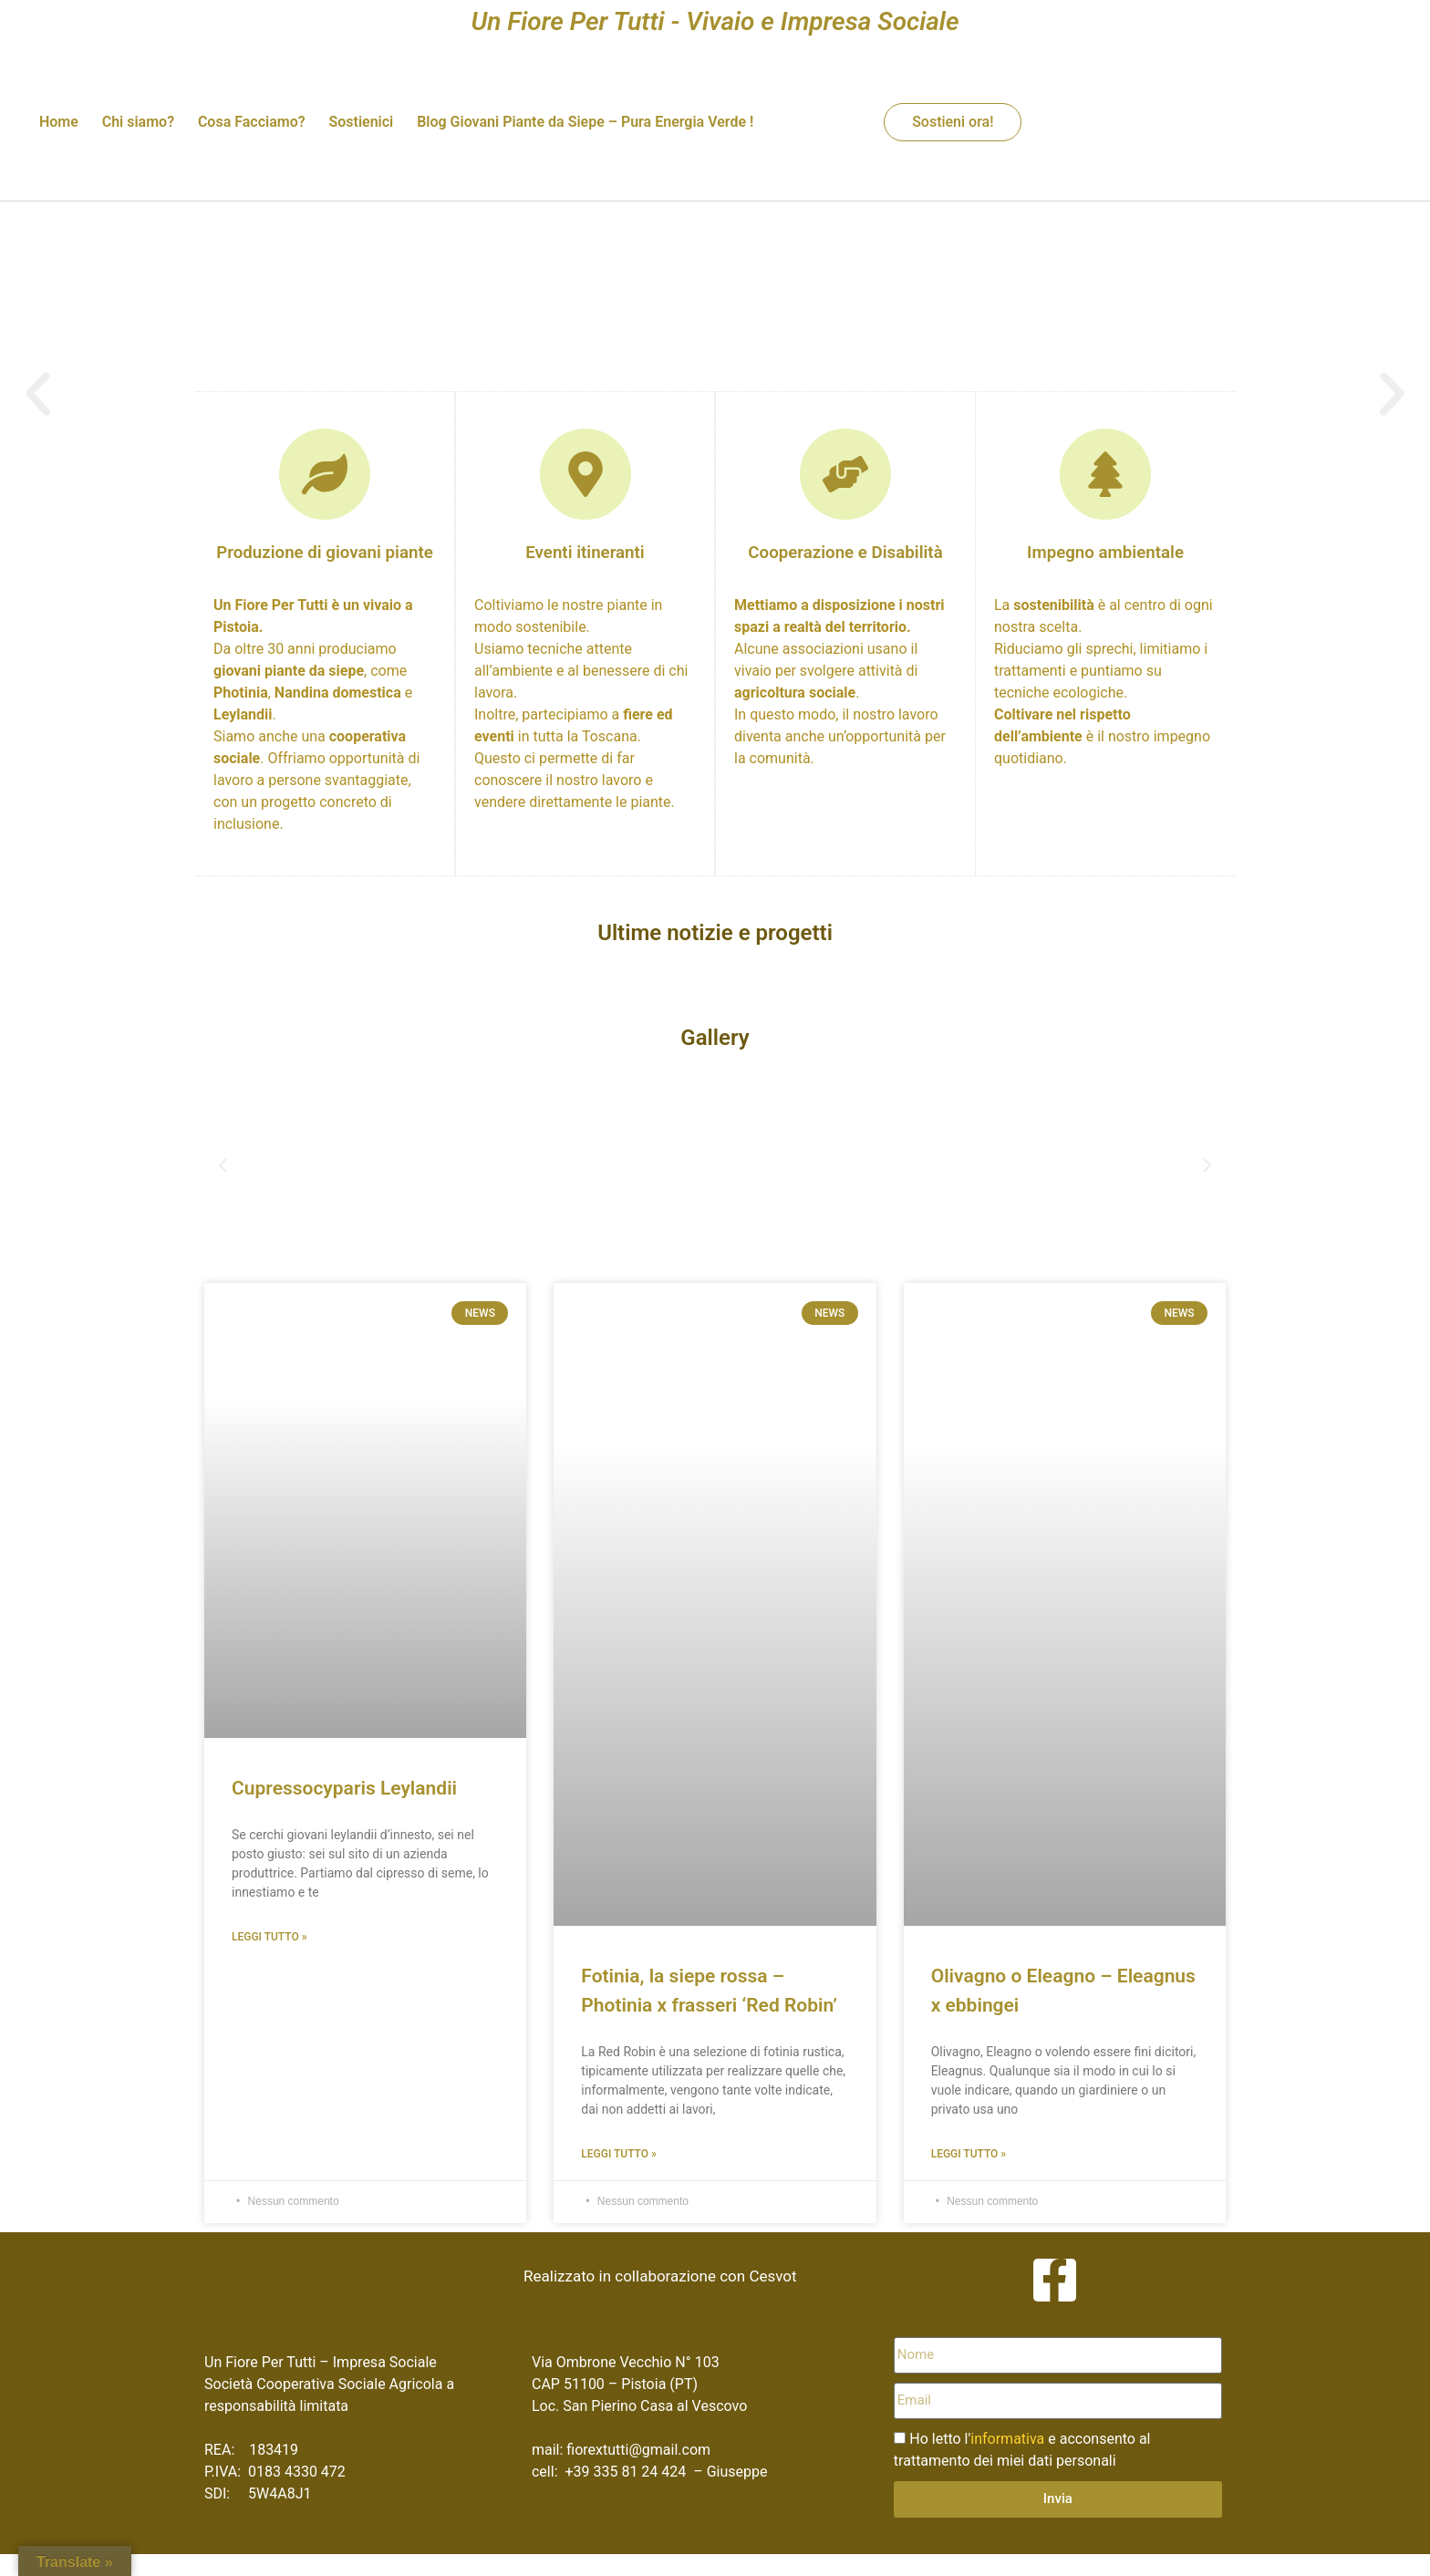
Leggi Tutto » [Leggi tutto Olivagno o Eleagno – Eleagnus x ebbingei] (969, 2153)
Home (58, 121)
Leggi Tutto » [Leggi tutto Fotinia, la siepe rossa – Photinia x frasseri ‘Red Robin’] (619, 2153)
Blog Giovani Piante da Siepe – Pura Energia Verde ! (585, 121)
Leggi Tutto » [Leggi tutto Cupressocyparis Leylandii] (269, 1936)
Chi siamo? (138, 121)
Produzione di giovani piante (324, 553)
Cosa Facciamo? (252, 121)
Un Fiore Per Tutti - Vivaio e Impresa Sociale (715, 21)
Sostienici (360, 121)
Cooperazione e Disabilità (845, 553)
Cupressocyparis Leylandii (344, 1788)
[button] (222, 1165)
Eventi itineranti (584, 553)
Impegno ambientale (1105, 553)
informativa (1007, 2438)
